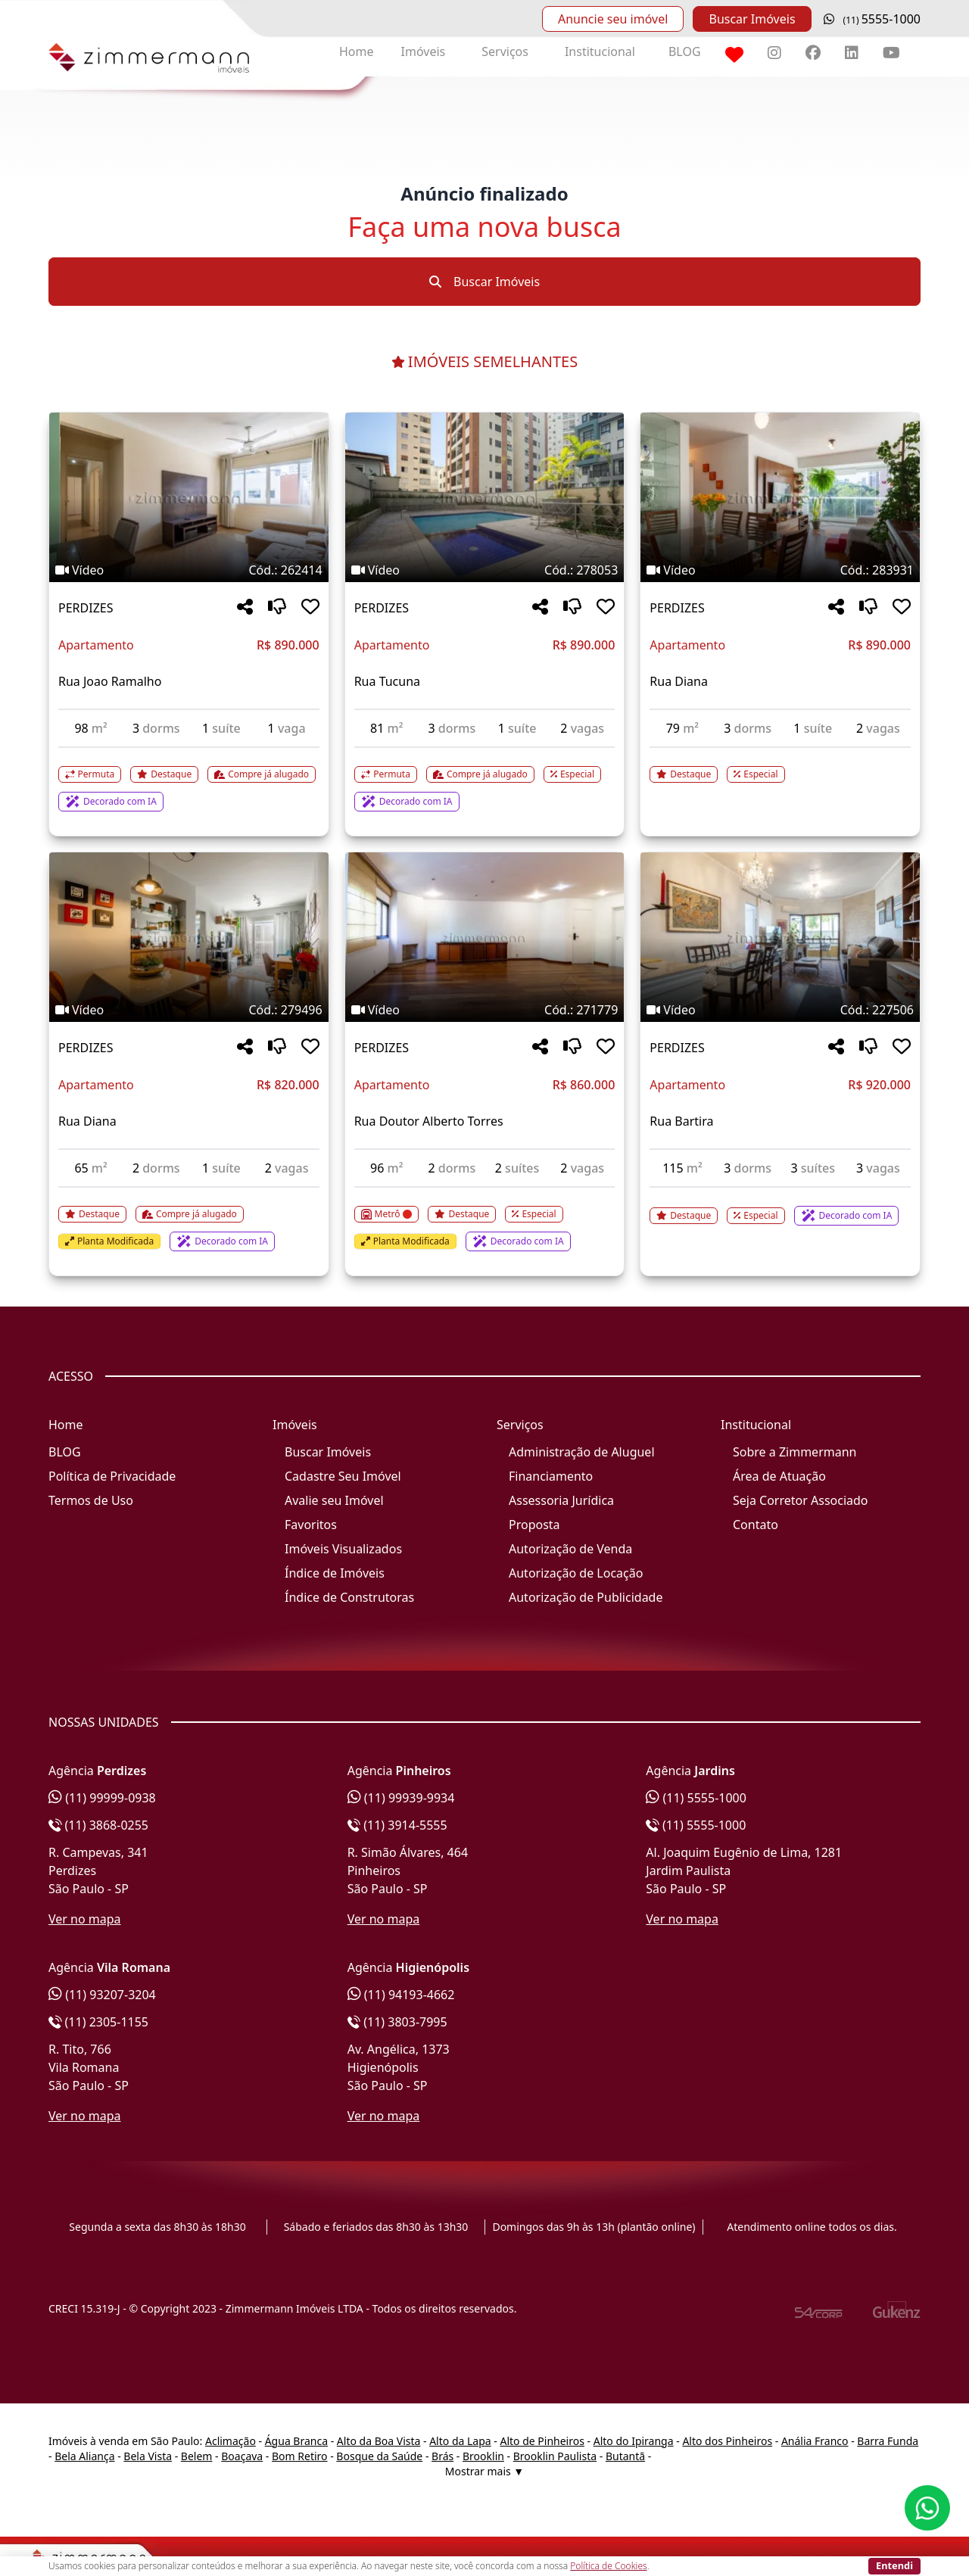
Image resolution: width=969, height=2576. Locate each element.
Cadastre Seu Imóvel (343, 1476)
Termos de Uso (90, 1500)
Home (356, 51)
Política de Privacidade (112, 1476)
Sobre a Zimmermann (794, 1452)
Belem (197, 2456)
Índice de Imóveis (335, 1573)
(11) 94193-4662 (401, 1994)
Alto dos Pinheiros (727, 2441)
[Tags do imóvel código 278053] (485, 570)
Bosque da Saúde (379, 2456)
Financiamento (551, 1476)
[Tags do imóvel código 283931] (780, 570)
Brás (442, 2456)
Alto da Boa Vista (379, 2441)
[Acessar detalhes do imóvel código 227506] (780, 1207)
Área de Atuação (779, 1476)
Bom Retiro (300, 2456)
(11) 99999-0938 (102, 1797)
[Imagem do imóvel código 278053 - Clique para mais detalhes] (485, 497)
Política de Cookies (608, 2565)
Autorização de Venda (570, 1548)
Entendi (894, 2565)
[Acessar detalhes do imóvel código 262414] (188, 779)
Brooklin (483, 2456)
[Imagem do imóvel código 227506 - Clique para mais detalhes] (780, 937)
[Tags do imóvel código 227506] (780, 1010)
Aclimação (230, 2441)
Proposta (534, 1524)
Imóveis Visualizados (343, 1548)
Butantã (625, 2456)
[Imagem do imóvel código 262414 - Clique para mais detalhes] (189, 497)
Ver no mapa (84, 1919)
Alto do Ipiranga (634, 2441)
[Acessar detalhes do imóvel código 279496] (188, 1219)
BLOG (684, 51)
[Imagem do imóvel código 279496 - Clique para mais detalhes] (189, 937)
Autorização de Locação (576, 1573)
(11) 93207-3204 (102, 1994)
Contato (755, 1524)
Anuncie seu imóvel (613, 19)
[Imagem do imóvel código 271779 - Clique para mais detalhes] (485, 937)
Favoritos (311, 1524)
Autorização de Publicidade (585, 1597)
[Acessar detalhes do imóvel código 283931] (780, 765)
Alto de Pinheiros (542, 2441)
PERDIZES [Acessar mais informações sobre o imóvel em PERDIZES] (85, 608)
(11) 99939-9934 (401, 1797)
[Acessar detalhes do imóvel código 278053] (484, 779)
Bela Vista (147, 2456)
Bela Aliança (84, 2456)
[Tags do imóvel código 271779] (485, 1010)
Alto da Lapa (460, 2441)
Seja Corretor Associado (800, 1500)
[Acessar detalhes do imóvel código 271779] (484, 1219)
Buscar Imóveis (752, 19)
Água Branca (296, 2441)
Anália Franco (815, 2441)
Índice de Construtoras (349, 1597)
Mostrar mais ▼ (484, 2471)
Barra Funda (887, 2441)
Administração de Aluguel (582, 1452)
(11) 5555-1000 (696, 1797)
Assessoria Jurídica (561, 1500)
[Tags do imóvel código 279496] (189, 1010)
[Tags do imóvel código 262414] (189, 570)
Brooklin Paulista (555, 2456)
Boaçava (242, 2456)
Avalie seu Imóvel (334, 1500)
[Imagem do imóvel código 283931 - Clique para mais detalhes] (780, 497)
